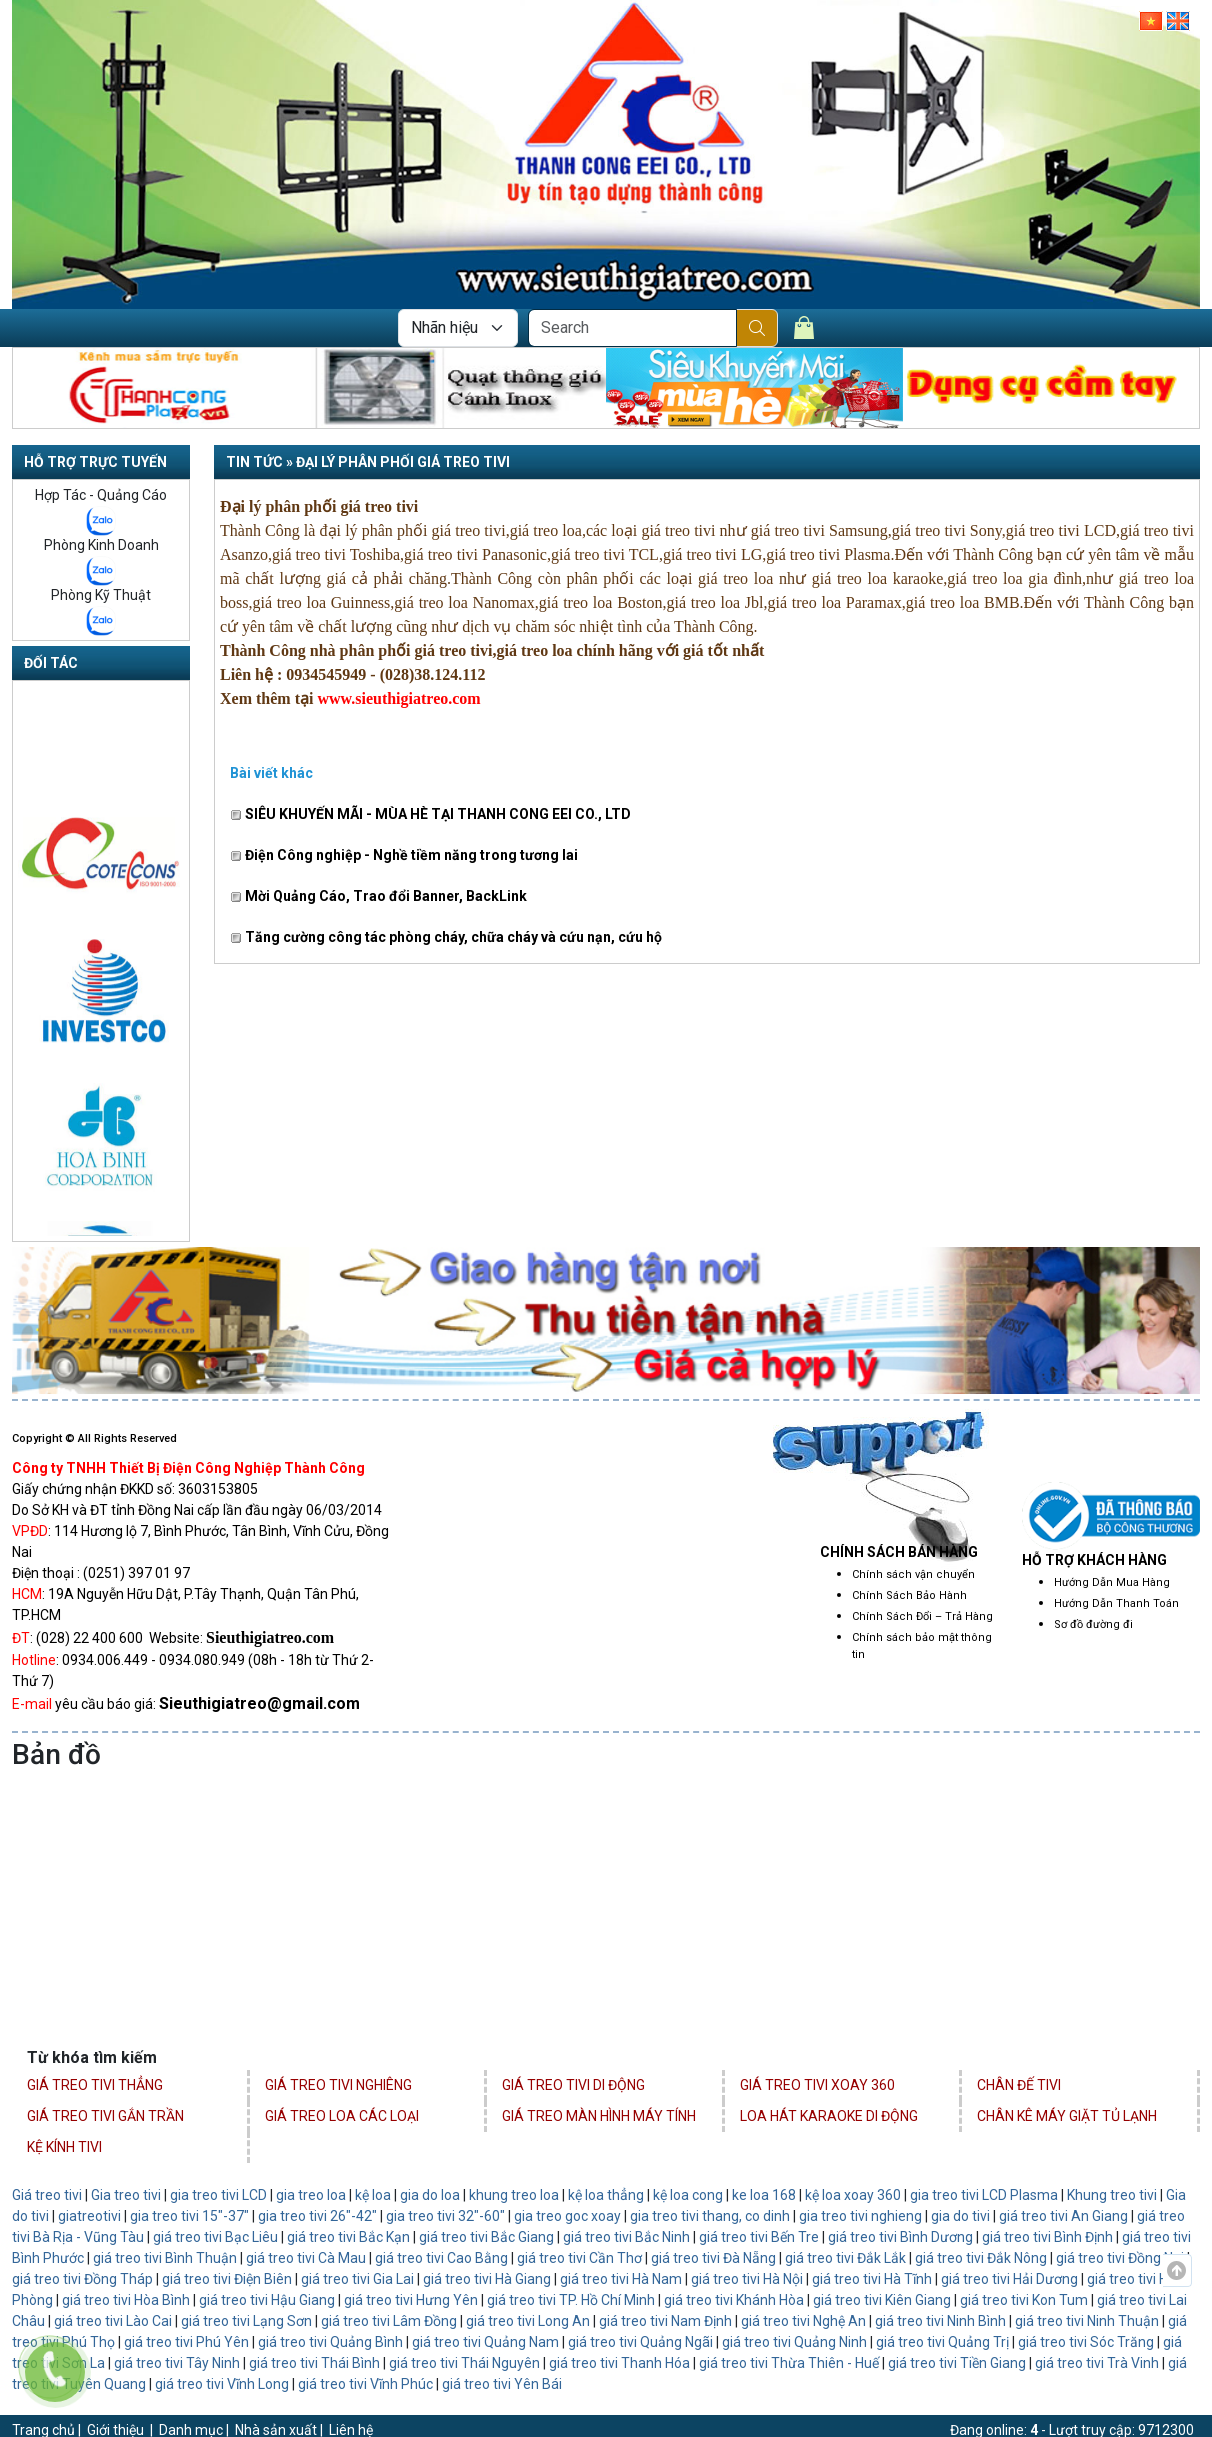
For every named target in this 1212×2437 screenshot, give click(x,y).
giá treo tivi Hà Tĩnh (872, 2279)
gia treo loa (311, 2195)
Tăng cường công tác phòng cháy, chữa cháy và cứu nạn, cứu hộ (446, 937)
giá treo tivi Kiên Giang (882, 2300)
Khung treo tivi (1112, 2195)
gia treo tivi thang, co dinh (710, 2216)
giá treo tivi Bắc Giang (486, 2237)
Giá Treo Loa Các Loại (342, 2116)
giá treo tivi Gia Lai (357, 2279)
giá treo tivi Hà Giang (487, 2279)
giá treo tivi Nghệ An (805, 2321)
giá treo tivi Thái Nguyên (464, 2363)
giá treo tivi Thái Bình (314, 2363)
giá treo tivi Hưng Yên (411, 2300)
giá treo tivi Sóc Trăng (1086, 2342)
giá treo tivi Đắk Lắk (845, 2258)
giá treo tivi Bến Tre (759, 2237)
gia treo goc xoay (567, 2216)
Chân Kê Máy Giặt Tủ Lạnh (1067, 2116)
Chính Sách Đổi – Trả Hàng (922, 1616)
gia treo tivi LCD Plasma (984, 2195)
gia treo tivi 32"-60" (445, 2216)
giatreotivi (89, 2216)
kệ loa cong (686, 2195)
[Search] (632, 328)
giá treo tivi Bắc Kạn (348, 2237)
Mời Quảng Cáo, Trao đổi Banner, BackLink (378, 896)
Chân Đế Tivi (1019, 2085)
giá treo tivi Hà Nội (747, 2279)
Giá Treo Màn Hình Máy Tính (599, 2116)
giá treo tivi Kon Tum (1024, 2300)
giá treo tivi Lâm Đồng (389, 2321)
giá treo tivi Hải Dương (1009, 2279)
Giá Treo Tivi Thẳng (95, 2085)
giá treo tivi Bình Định (1047, 2237)
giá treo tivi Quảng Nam (485, 2342)
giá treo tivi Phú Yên (186, 2342)
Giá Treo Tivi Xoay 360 (817, 2085)
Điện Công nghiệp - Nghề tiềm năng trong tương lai (404, 855)
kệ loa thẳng (606, 2195)
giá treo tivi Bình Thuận (165, 2258)
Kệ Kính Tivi (64, 2147)
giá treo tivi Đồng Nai (1120, 2258)
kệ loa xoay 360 (853, 2195)
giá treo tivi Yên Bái (502, 2384)
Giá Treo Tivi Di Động (573, 2085)
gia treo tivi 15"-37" (189, 2216)
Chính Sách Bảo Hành (909, 1595)
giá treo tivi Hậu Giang (267, 2300)
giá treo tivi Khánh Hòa (734, 2300)
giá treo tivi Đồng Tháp (82, 2279)
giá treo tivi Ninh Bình (940, 2321)
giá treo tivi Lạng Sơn (246, 2321)
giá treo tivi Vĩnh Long (222, 2384)
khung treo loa (514, 2195)
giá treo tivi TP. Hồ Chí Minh (571, 2300)
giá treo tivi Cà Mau (306, 2258)
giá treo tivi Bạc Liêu (215, 2237)
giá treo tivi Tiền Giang (957, 2363)
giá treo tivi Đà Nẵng (713, 2258)
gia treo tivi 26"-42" (317, 2216)
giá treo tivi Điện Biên (227, 2279)
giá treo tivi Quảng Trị (942, 2342)
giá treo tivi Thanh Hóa (619, 2363)
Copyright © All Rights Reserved (94, 1438)
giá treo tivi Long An (526, 2321)
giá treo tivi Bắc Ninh (626, 2237)
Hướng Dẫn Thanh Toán (1116, 1603)
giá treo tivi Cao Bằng (441, 2258)
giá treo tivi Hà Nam (621, 2279)
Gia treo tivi (126, 2195)
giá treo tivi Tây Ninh (177, 2363)
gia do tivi (960, 2216)
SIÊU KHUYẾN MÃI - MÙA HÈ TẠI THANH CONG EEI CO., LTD (430, 814)
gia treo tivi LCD (218, 2195)
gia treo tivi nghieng (860, 2216)
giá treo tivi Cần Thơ (579, 2258)
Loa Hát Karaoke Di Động (829, 2116)
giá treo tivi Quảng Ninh (794, 2342)
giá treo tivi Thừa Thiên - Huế (789, 2363)
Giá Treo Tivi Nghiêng (338, 2085)
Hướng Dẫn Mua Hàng (1112, 1582)
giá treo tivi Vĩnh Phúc (365, 2384)
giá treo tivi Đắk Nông (981, 2258)
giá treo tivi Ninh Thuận (1087, 2321)
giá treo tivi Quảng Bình (330, 2342)
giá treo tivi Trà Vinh (1097, 2363)
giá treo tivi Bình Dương (900, 2237)
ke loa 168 (764, 2195)
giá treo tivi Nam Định (665, 2321)
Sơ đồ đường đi (1093, 1624)
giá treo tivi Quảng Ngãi (639, 2342)
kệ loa (373, 2195)
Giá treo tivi (47, 2195)
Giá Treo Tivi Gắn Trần (105, 2116)
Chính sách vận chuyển (913, 1574)
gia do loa (430, 2195)
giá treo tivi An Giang (1063, 2216)
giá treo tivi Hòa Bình (126, 2300)
